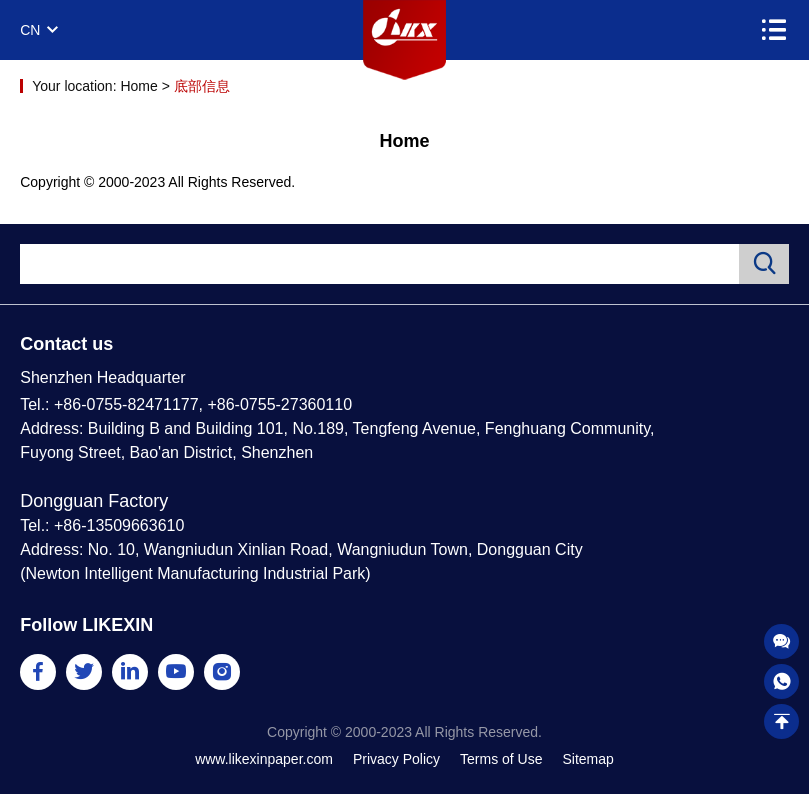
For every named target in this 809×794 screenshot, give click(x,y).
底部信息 (202, 86)
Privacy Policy (396, 759)
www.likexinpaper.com (264, 759)
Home (138, 86)
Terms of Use (501, 759)
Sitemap (587, 759)
